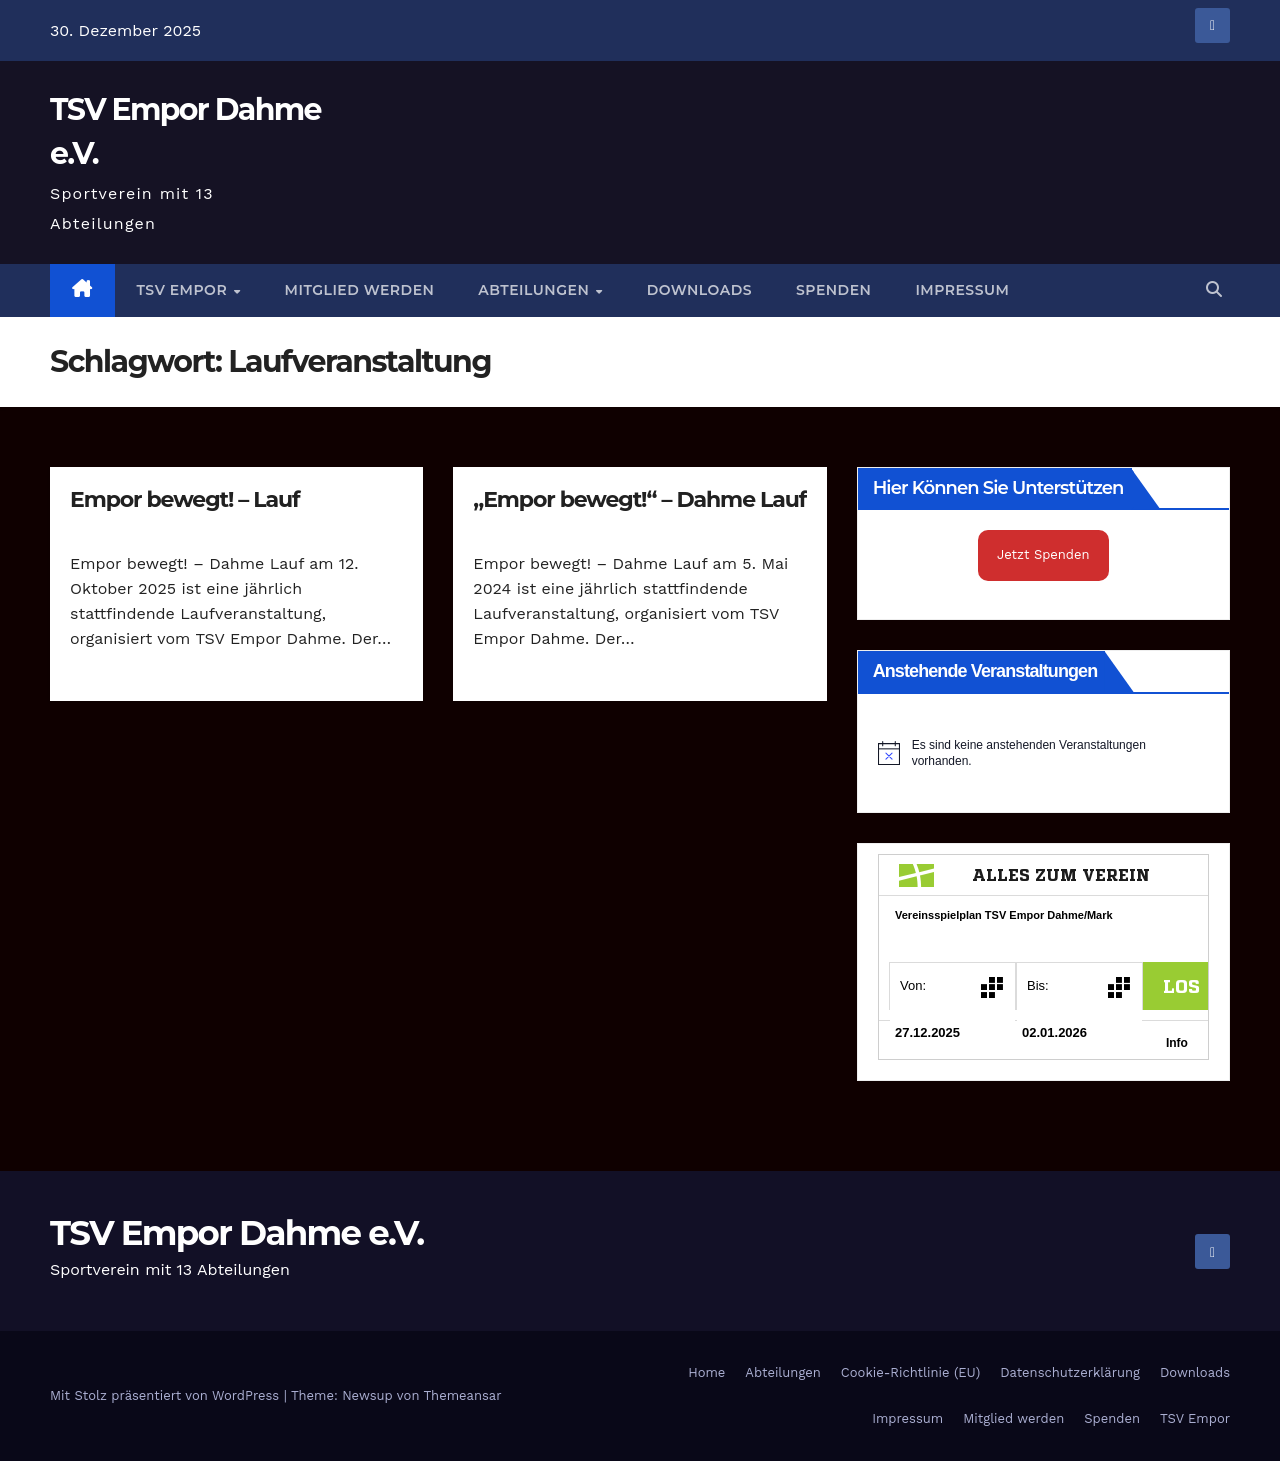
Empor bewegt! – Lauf (185, 499)
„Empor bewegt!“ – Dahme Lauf (639, 499)
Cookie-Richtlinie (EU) (910, 1372)
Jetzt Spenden (1043, 554)
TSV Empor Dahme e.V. (236, 1233)
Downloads (699, 290)
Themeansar (463, 1395)
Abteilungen (535, 290)
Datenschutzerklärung (1070, 1372)
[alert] (1043, 753)
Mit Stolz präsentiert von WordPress (167, 1395)
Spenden (833, 290)
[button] (1214, 289)
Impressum (962, 290)
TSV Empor (184, 290)
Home (706, 1372)
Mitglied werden (360, 290)
